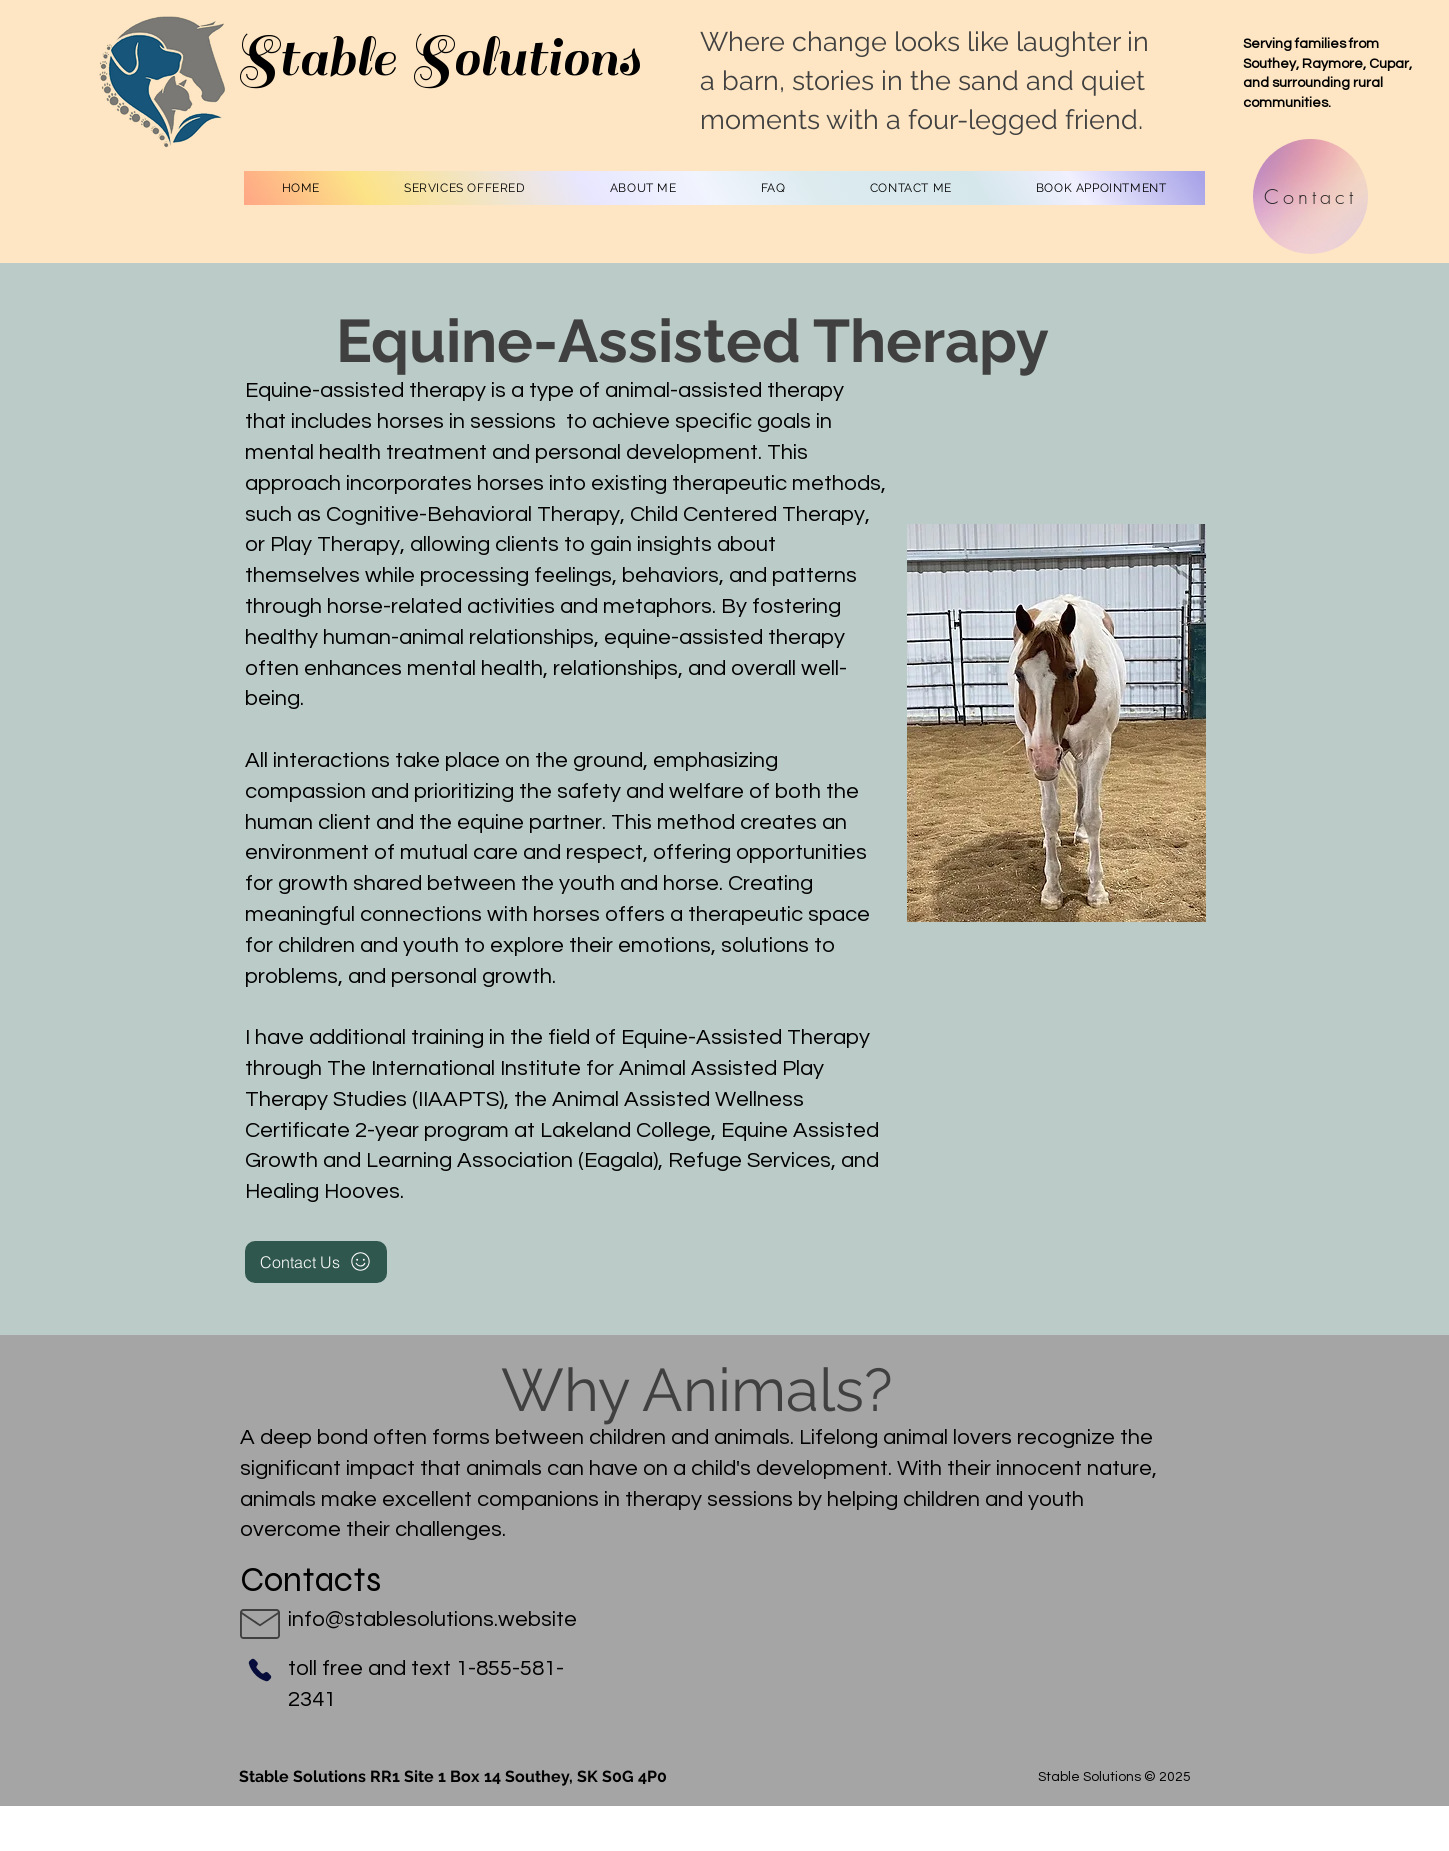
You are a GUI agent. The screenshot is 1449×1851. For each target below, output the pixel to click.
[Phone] (260, 1670)
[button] (465, 188)
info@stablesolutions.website (432, 1619)
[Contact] (1310, 196)
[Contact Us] (316, 1262)
